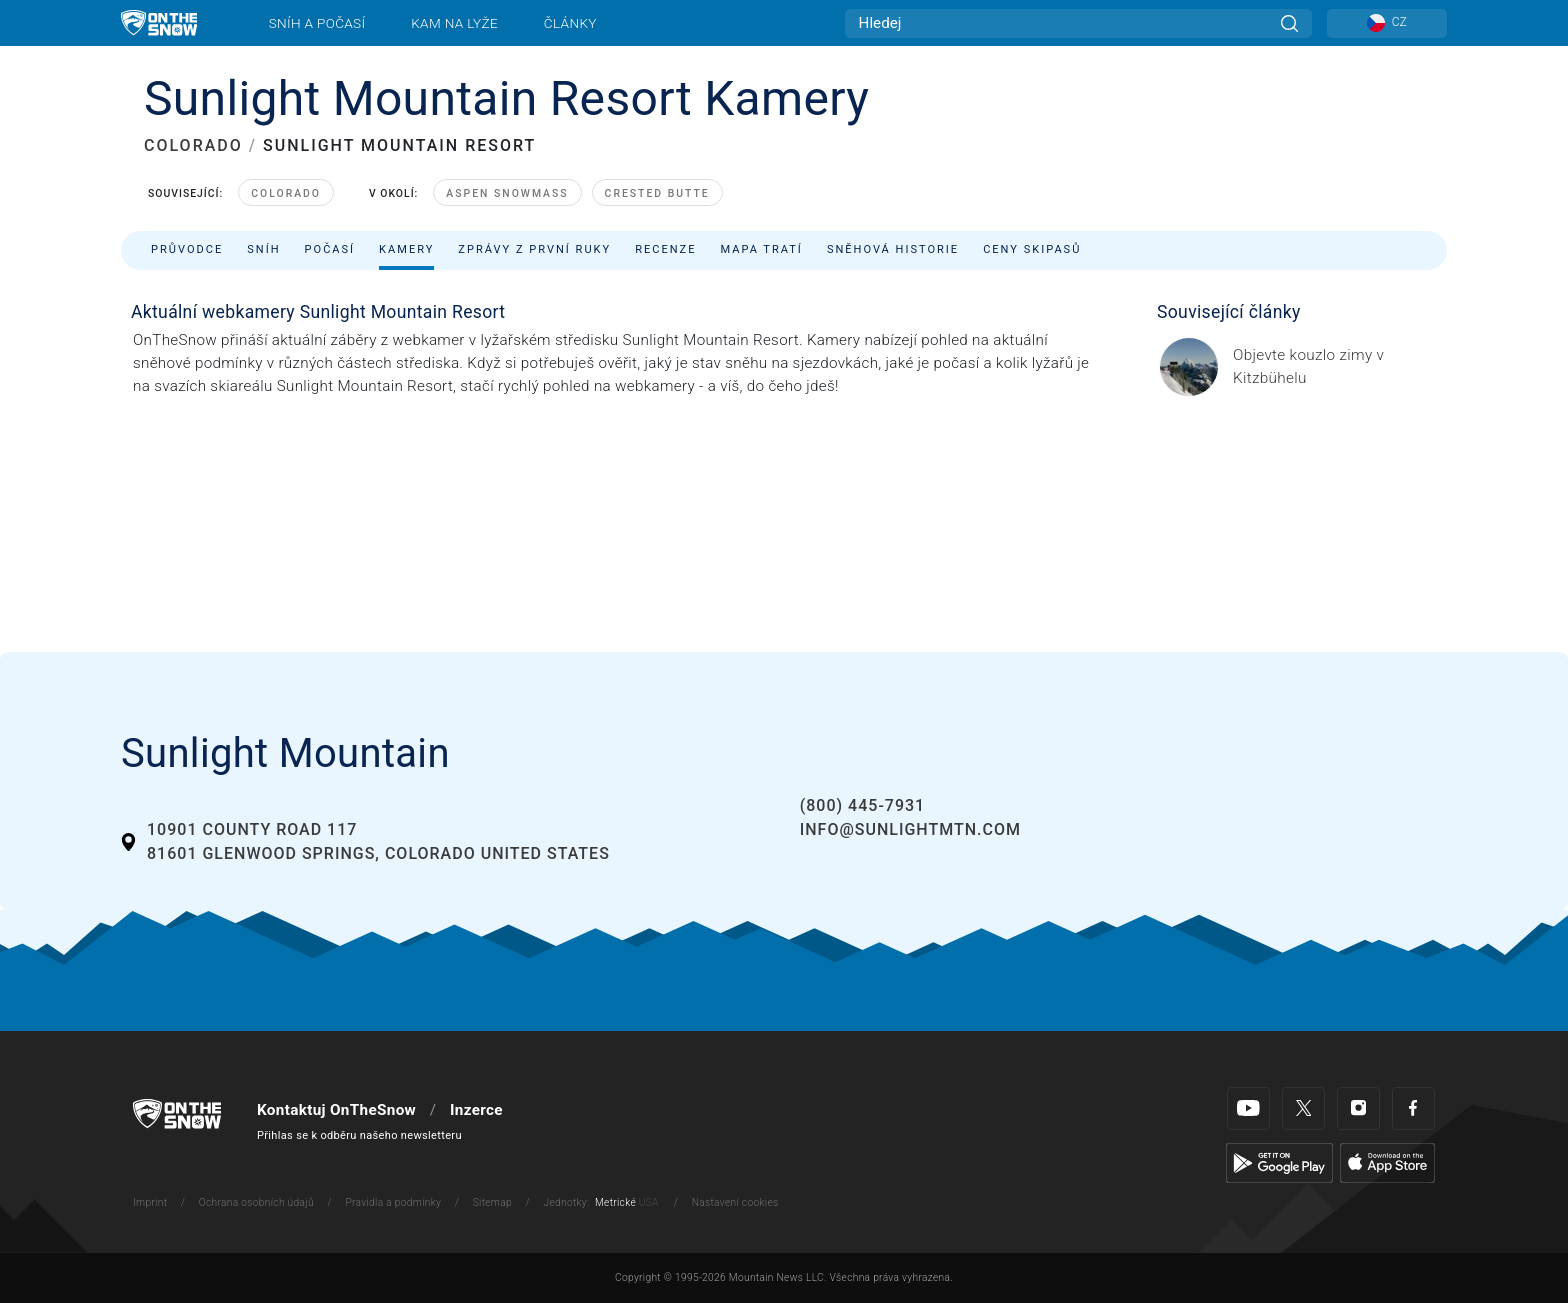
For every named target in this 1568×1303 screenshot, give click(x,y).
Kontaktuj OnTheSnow (336, 1110)
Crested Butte (657, 193)
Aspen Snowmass (507, 193)
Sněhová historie (893, 249)
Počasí (330, 249)
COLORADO (193, 145)
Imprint (150, 1202)
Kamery (406, 249)
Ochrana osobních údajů (256, 1202)
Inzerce (476, 1110)
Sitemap (492, 1202)
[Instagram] (1358, 1108)
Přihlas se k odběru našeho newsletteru (359, 1135)
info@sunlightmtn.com (910, 829)
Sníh (263, 249)
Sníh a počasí (317, 23)
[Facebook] (1413, 1108)
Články (570, 23)
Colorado (286, 193)
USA (649, 1202)
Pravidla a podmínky (393, 1202)
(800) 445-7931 (862, 805)
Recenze (665, 249)
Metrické (615, 1202)
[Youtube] (1248, 1108)
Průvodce (187, 249)
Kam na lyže (454, 23)
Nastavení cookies (735, 1202)
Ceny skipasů (1032, 249)
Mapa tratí (761, 249)
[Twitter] (1303, 1108)
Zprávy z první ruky (534, 249)
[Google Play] (1279, 1162)
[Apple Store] (1387, 1162)
